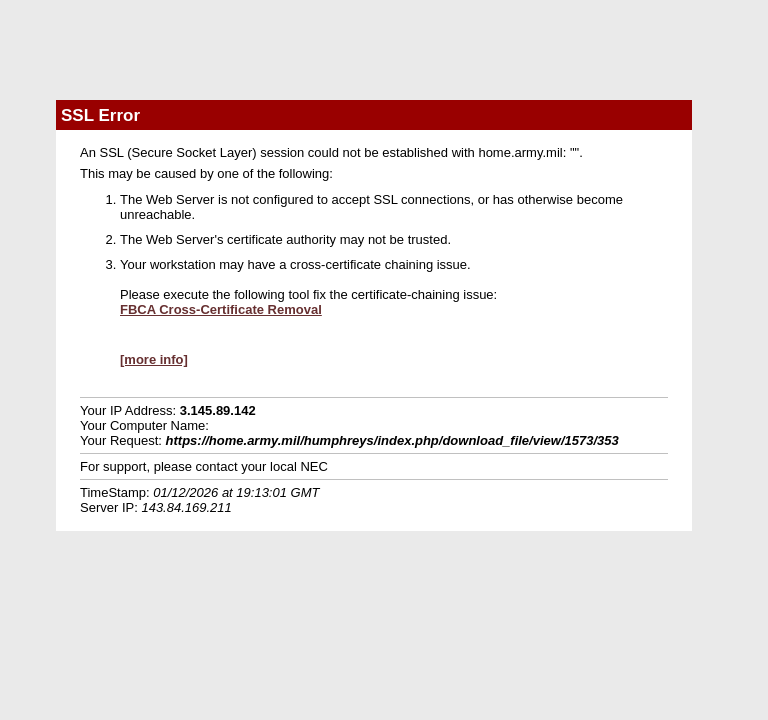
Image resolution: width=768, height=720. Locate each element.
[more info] (154, 359)
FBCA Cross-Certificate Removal (221, 309)
